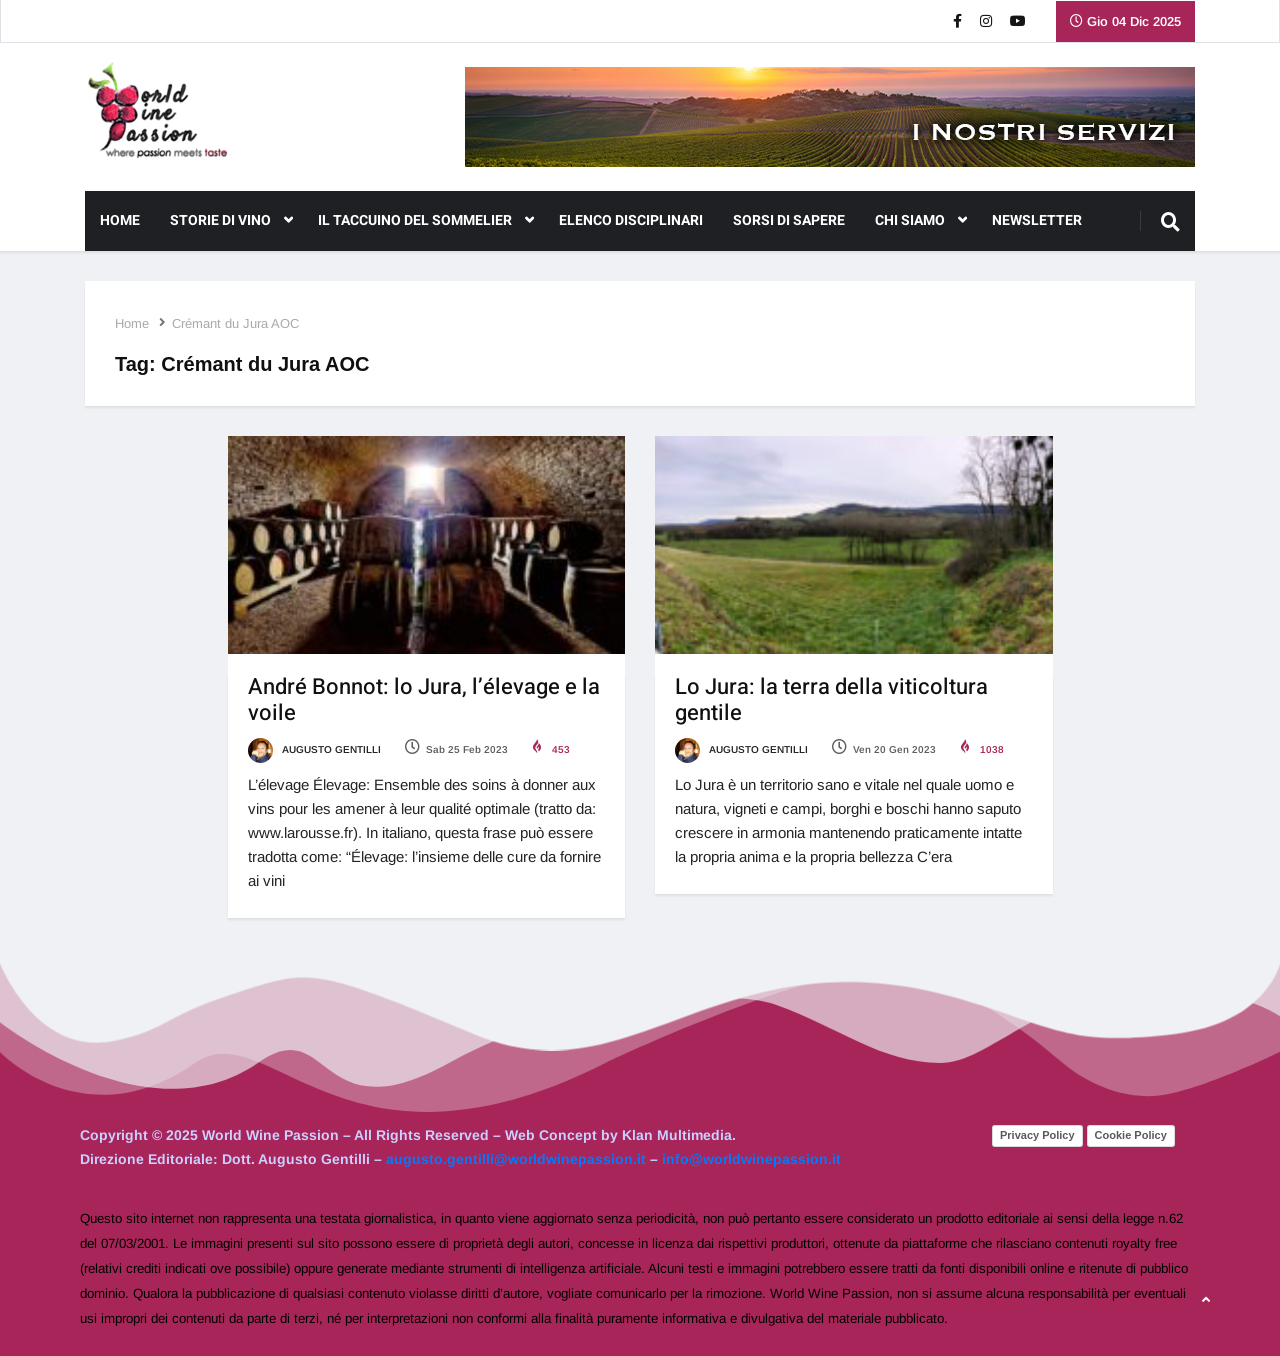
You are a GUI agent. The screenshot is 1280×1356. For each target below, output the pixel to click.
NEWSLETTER (1037, 220)
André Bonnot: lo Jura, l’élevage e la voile (424, 700)
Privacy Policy (1037, 1135)
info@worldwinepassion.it (751, 1159)
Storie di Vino (231, 221)
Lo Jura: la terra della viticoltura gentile (831, 700)
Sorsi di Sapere (789, 220)
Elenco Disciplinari (631, 220)
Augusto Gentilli (314, 749)
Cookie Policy (1131, 1135)
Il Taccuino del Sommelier (426, 221)
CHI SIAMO (921, 221)
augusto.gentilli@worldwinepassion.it (516, 1159)
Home (120, 220)
